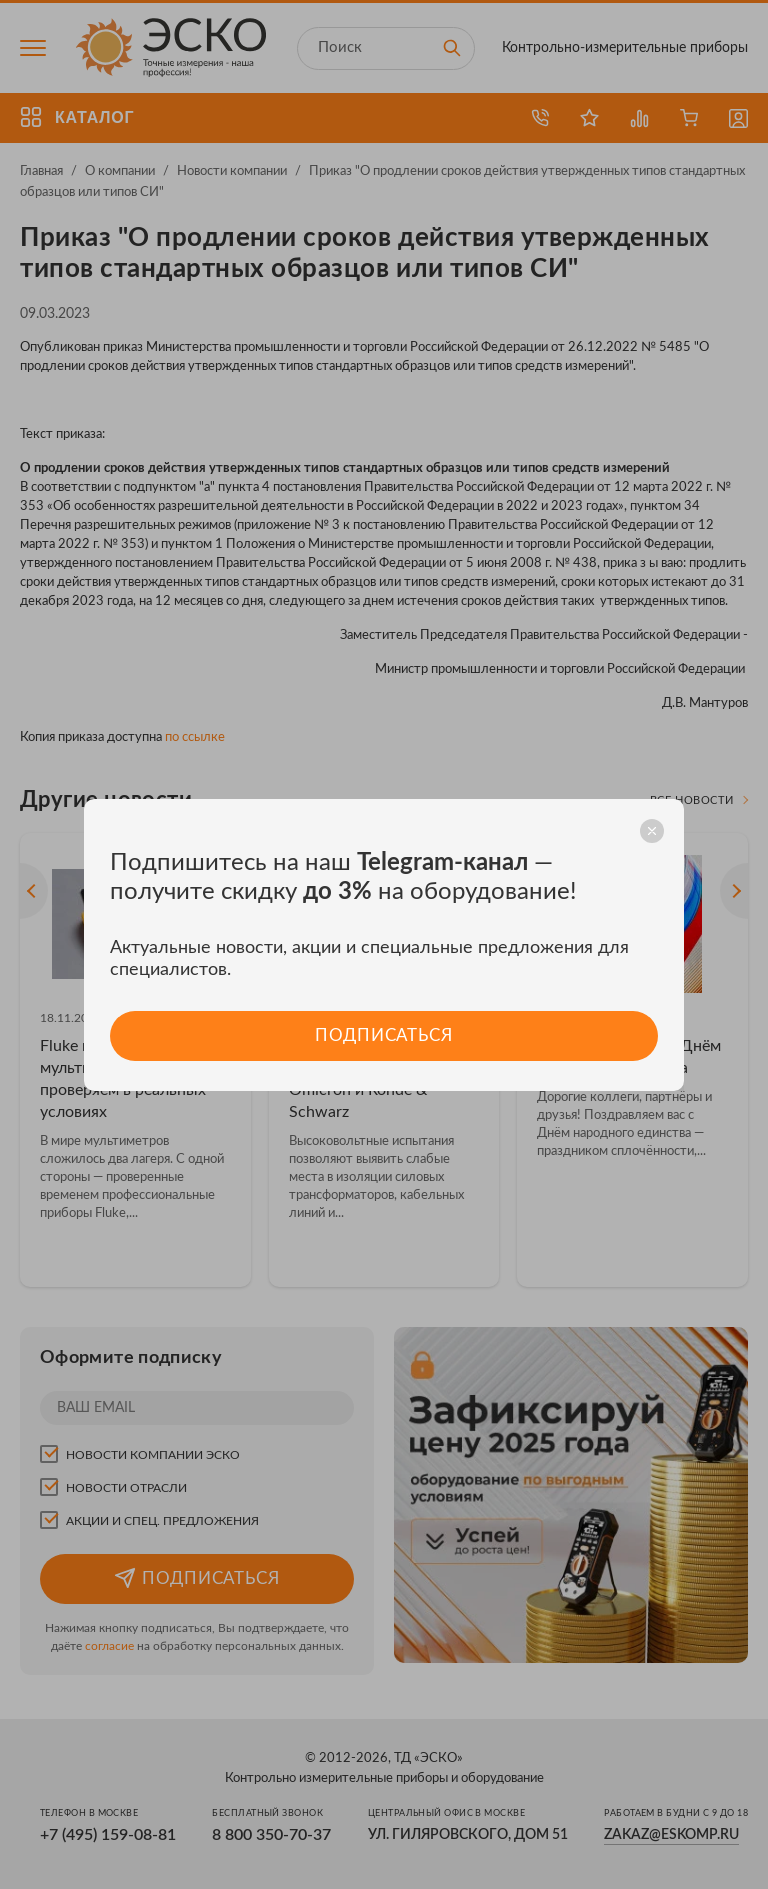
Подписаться (383, 1035)
